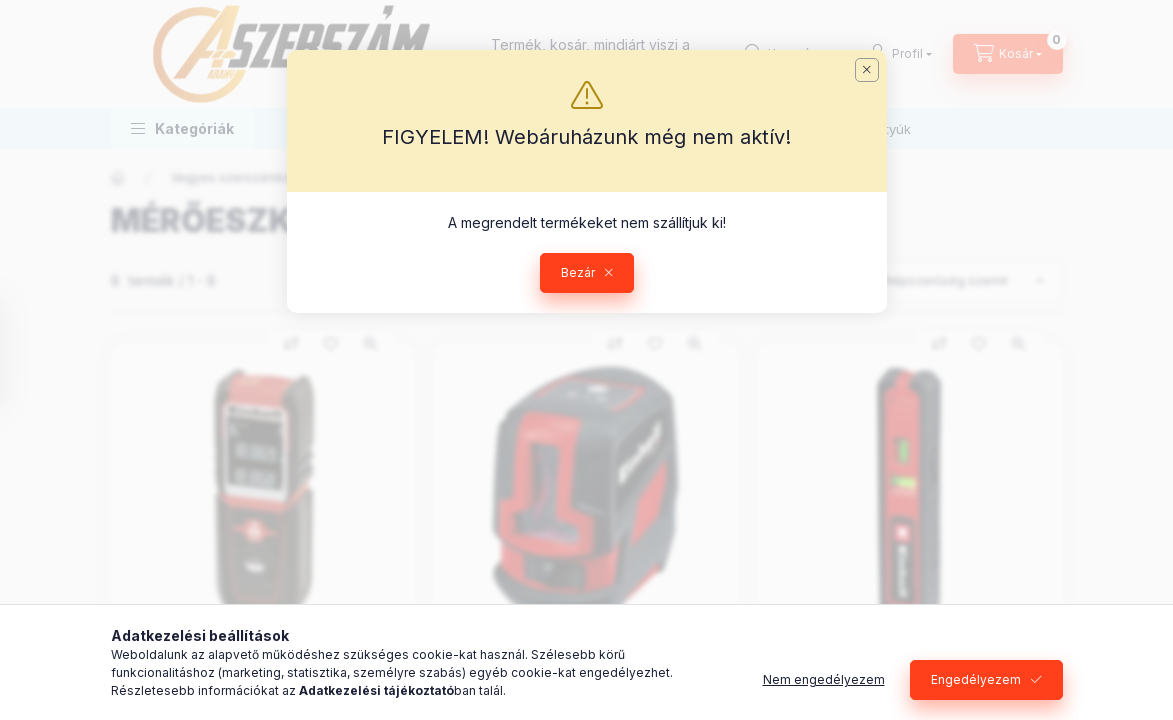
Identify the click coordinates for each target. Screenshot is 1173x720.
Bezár (578, 272)
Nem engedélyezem (824, 679)
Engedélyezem (976, 679)
